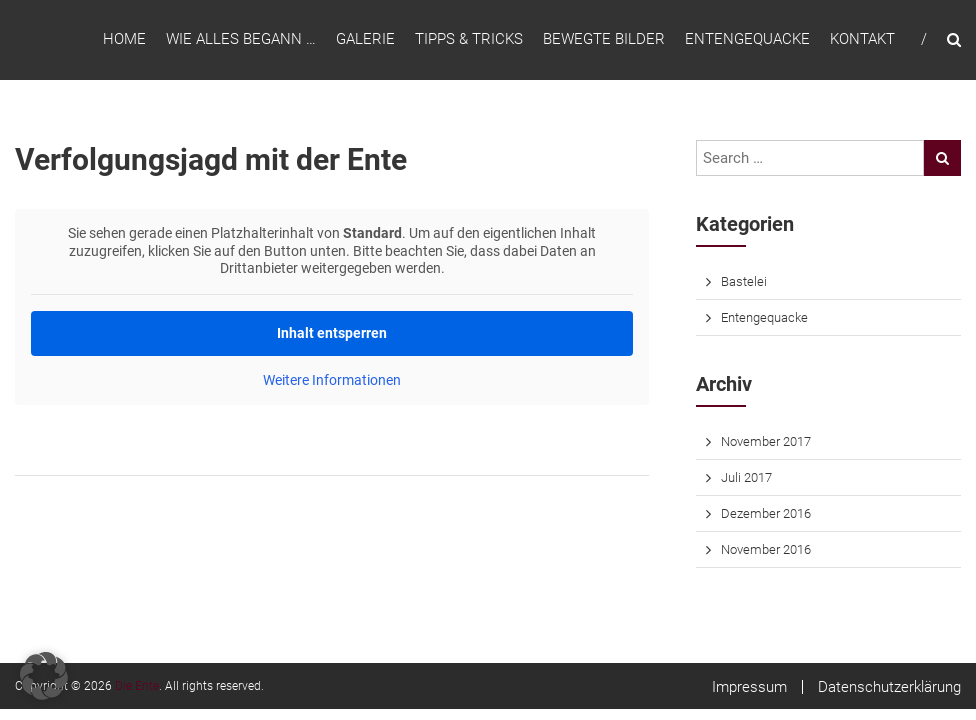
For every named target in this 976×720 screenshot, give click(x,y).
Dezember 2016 (766, 513)
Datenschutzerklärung (889, 687)
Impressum (749, 687)
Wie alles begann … (241, 39)
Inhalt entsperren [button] (332, 333)
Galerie (365, 39)
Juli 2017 (746, 477)
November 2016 (766, 549)
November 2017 (766, 441)
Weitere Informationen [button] (332, 380)
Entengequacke (747, 39)
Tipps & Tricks (469, 39)
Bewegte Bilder (604, 39)
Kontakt (862, 39)
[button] (44, 676)
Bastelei (744, 281)
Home (124, 39)
